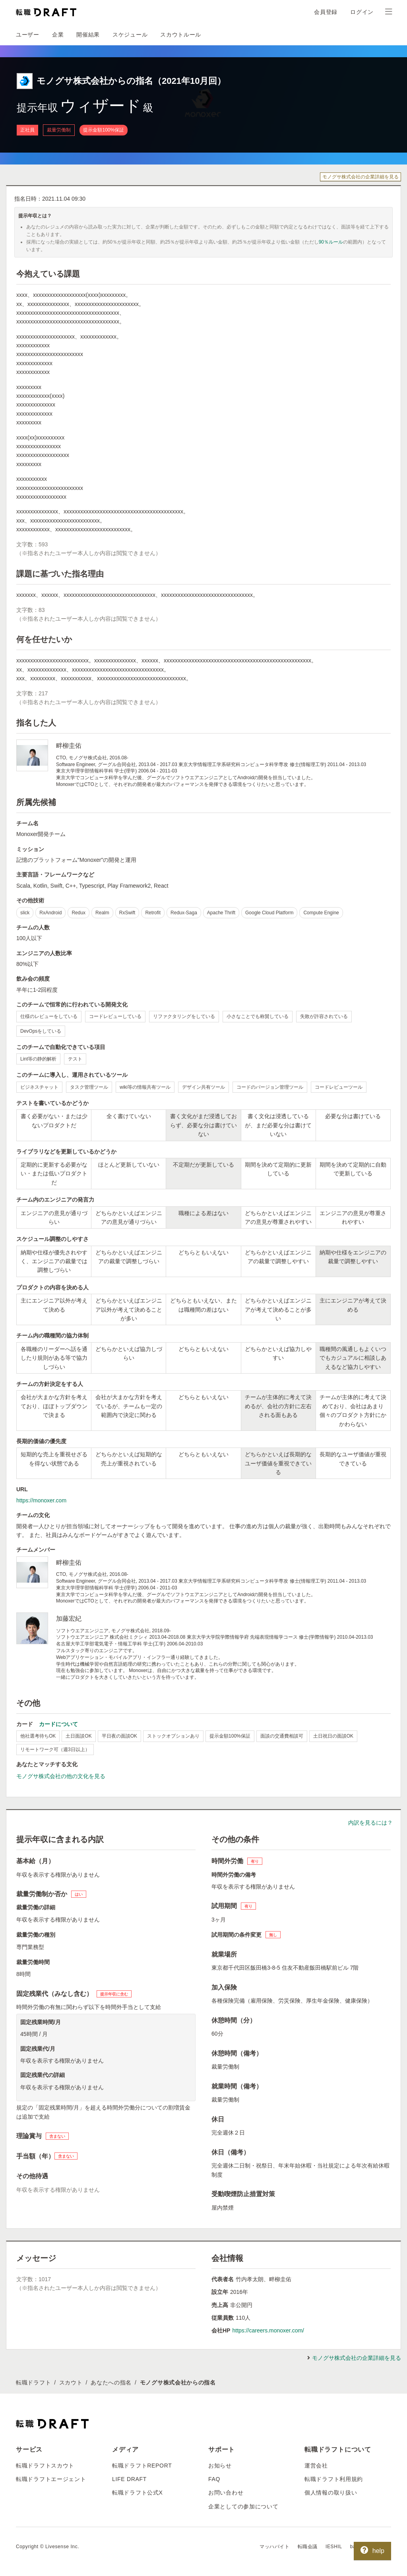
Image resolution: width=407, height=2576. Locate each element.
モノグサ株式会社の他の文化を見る (60, 1776)
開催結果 (88, 34)
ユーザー (27, 34)
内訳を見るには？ (370, 1822)
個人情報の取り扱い (330, 2492)
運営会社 (316, 2465)
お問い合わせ (225, 2492)
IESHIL (334, 2546)
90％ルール (331, 242)
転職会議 (308, 2546)
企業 (58, 34)
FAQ (214, 2479)
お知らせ (220, 2465)
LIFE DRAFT (129, 2479)
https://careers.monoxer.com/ (268, 2330)
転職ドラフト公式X (137, 2492)
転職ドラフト (33, 2382)
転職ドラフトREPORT (142, 2465)
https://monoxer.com (41, 1500)
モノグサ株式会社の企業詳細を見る (360, 177)
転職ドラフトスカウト (45, 2465)
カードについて (58, 1724)
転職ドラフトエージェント (51, 2479)
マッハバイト (275, 2546)
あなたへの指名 (111, 2382)
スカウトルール (180, 34)
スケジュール (129, 34)
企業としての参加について (243, 2506)
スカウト (71, 2382)
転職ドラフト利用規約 (333, 2479)
